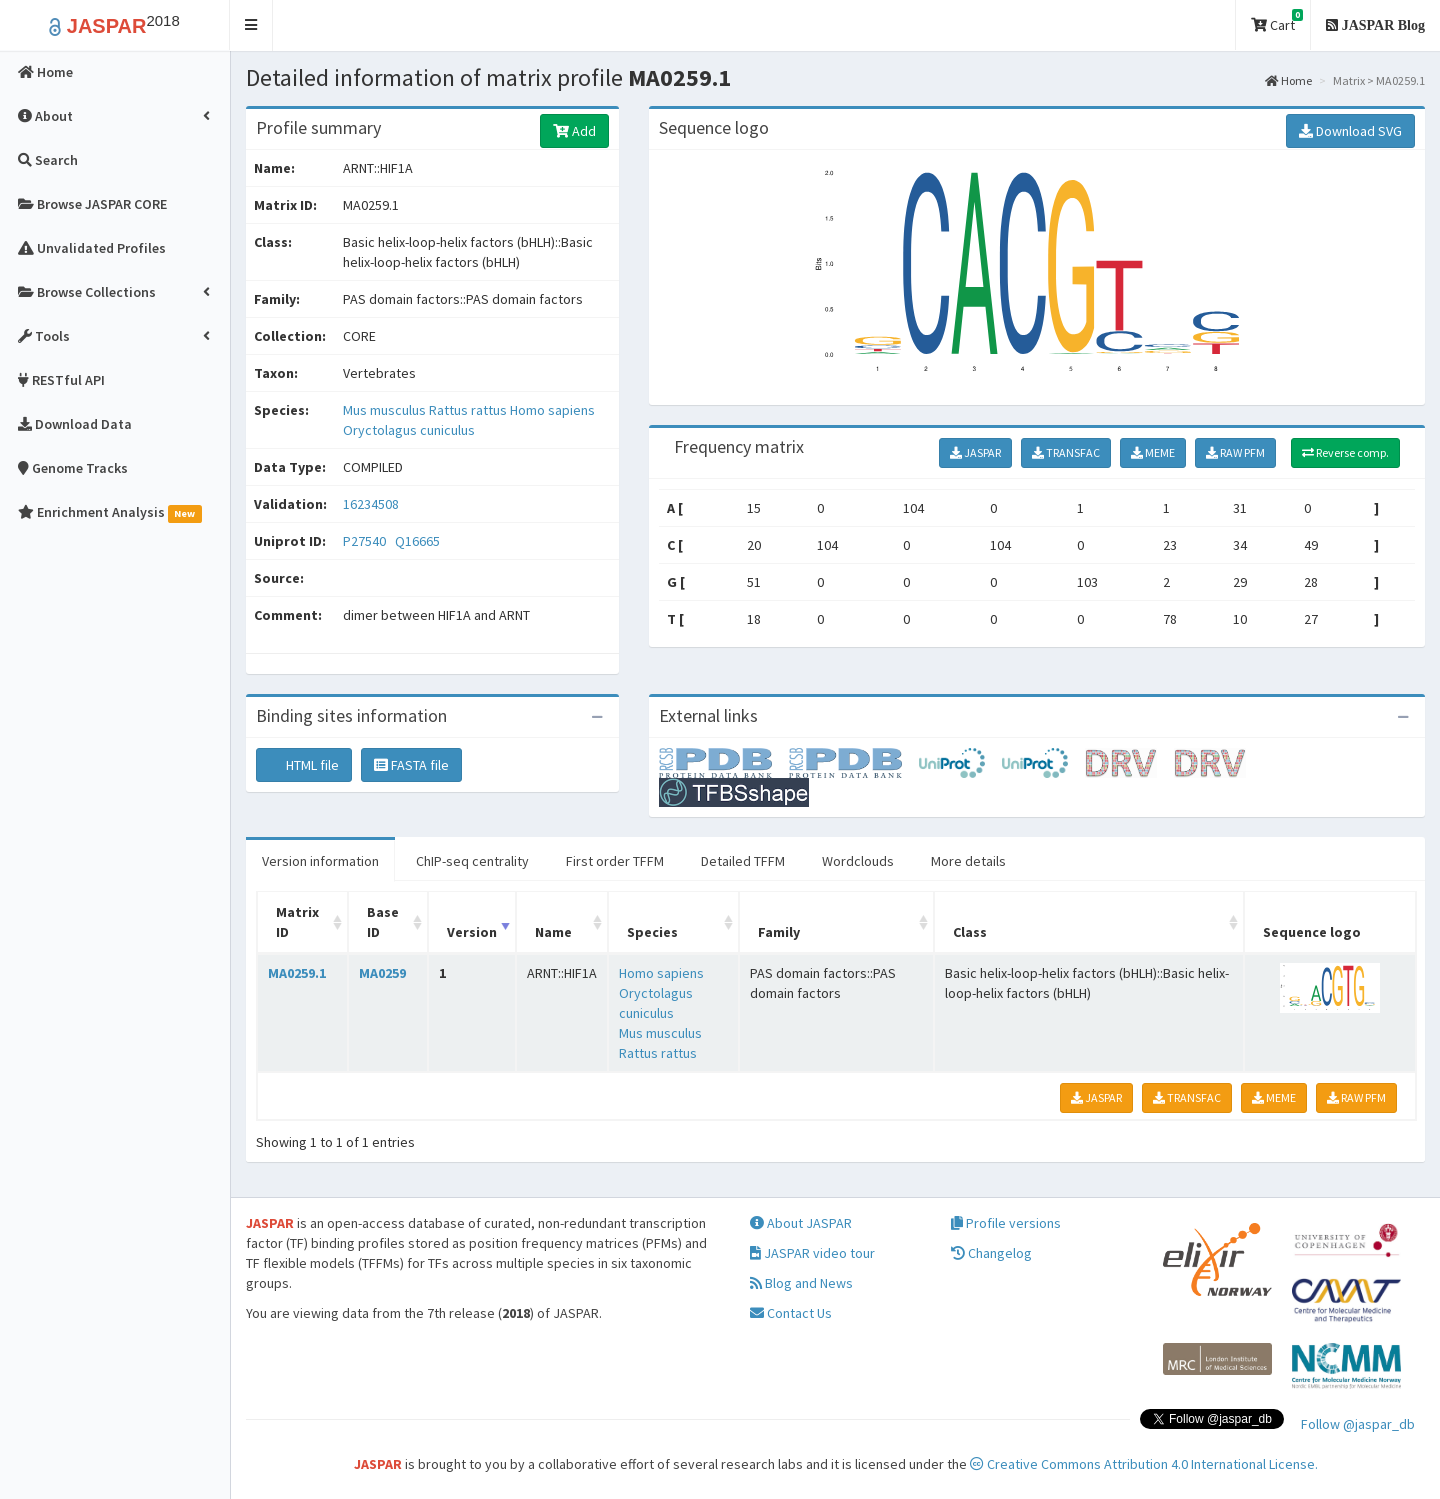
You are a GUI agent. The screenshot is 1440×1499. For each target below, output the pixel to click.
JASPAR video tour (812, 1253)
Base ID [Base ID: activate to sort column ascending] (383, 922)
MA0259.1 (297, 973)
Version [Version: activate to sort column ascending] (472, 932)
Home (1288, 80)
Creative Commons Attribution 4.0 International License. (1144, 1464)
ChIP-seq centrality (472, 861)
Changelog (991, 1253)
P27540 (366, 541)
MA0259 (382, 973)
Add (574, 131)
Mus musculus (386, 410)
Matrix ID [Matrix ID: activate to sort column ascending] (297, 922)
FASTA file (411, 765)
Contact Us (791, 1313)
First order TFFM (615, 861)
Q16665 (419, 541)
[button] (251, 25)
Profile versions (1006, 1223)
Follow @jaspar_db (1358, 1424)
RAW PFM (1235, 452)
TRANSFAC (1066, 452)
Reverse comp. (1345, 452)
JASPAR (975, 452)
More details (968, 861)
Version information (320, 861)
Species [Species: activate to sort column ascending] (652, 932)
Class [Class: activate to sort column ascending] (970, 932)
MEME (1153, 452)
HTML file (304, 765)
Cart (1277, 21)
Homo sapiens (552, 410)
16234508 (371, 504)
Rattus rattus (469, 410)
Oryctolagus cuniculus (409, 430)
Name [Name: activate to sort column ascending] (553, 932)
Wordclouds (858, 861)
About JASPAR (801, 1223)
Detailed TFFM (743, 861)
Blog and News (801, 1283)
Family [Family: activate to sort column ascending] (779, 932)
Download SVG (1350, 131)
